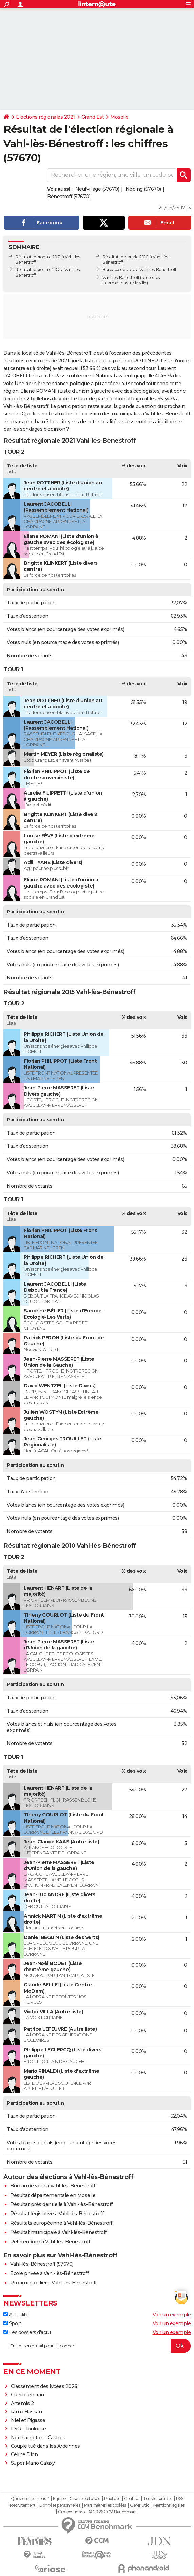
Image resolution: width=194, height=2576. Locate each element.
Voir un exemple (172, 2315)
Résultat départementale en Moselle (52, 2195)
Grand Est (92, 117)
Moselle (119, 117)
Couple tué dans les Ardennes (45, 2446)
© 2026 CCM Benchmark (113, 2511)
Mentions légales (169, 2505)
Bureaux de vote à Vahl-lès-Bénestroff (139, 269)
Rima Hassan (26, 2412)
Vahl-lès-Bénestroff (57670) (42, 2264)
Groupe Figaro (71, 2511)
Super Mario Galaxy (33, 2463)
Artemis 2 (22, 2403)
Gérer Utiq (139, 2505)
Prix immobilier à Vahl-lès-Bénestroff (53, 2283)
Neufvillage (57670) (97, 189)
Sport (12, 2323)
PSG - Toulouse (28, 2429)
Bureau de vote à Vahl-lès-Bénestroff (52, 2186)
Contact (131, 2498)
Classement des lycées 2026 (44, 2386)
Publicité (112, 2498)
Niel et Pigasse (28, 2420)
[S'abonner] (97, 2346)
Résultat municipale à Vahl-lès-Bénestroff (58, 2232)
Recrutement (23, 2505)
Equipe (59, 2498)
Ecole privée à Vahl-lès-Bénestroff (49, 2273)
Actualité (15, 2315)
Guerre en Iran (27, 2395)
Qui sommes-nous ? (30, 2498)
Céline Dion (24, 2454)
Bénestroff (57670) (68, 196)
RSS (179, 2498)
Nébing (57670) (143, 189)
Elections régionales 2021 (45, 117)
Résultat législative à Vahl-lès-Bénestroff (56, 2213)
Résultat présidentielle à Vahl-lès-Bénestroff (61, 2204)
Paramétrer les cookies (105, 2505)
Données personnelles (59, 2505)
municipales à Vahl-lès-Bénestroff (151, 414)
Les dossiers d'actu (27, 2332)
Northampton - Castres (38, 2437)
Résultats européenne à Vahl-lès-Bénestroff (61, 2223)
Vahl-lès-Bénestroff (120, 277)
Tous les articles (157, 2498)
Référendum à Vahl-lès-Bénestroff (50, 2242)
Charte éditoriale (85, 2498)
